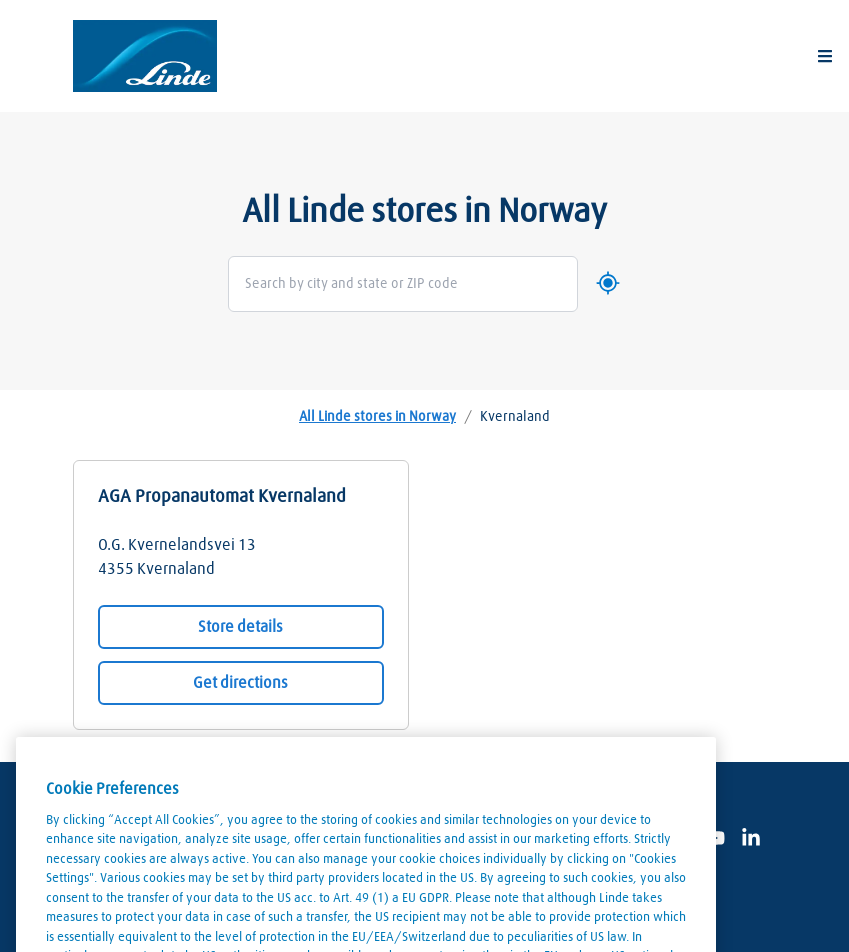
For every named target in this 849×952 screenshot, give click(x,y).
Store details (240, 627)
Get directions (240, 683)
